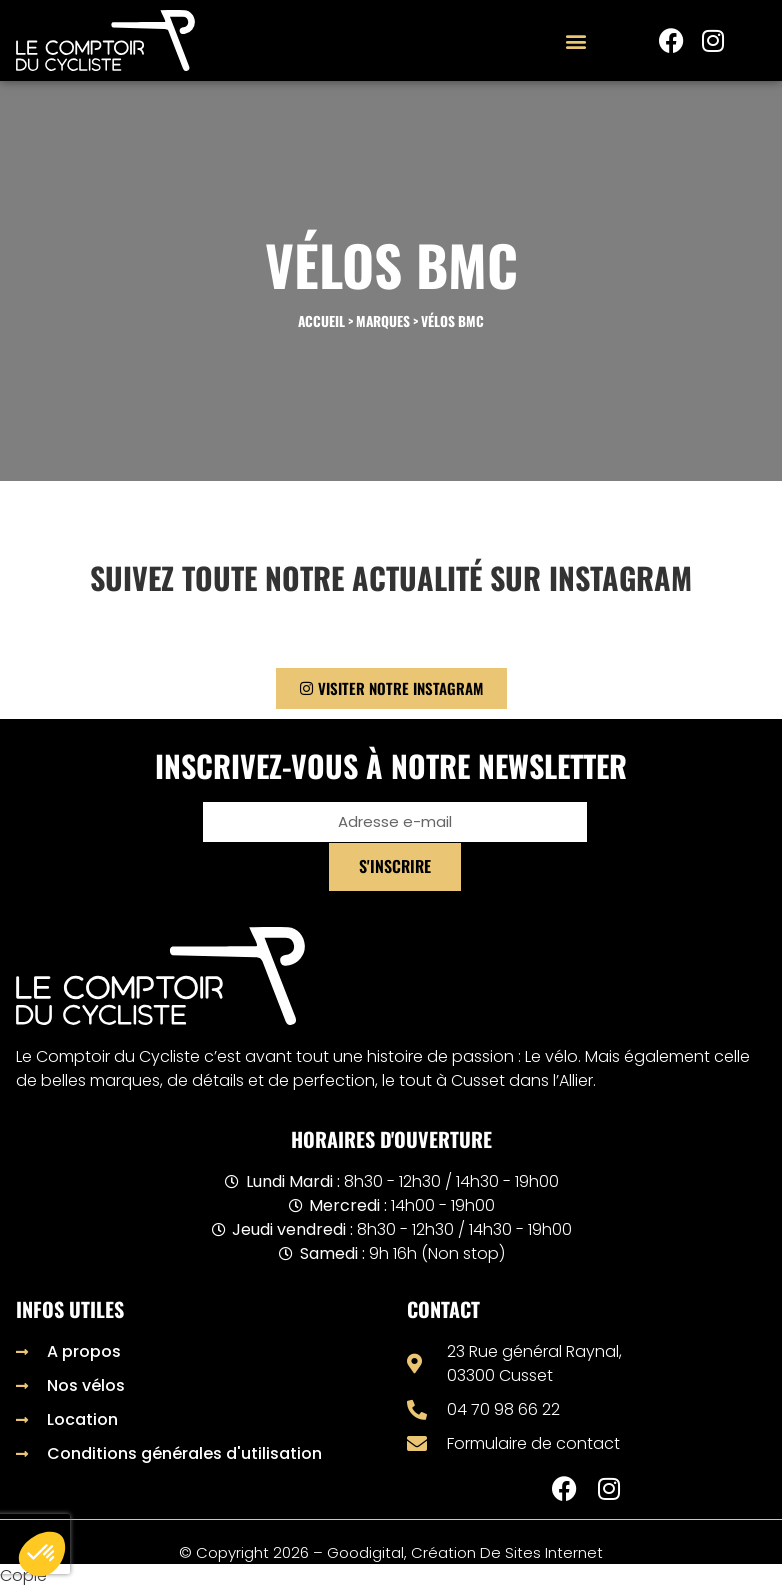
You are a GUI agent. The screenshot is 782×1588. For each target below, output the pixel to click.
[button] (575, 40)
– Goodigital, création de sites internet (456, 1552)
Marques (383, 321)
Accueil (321, 321)
